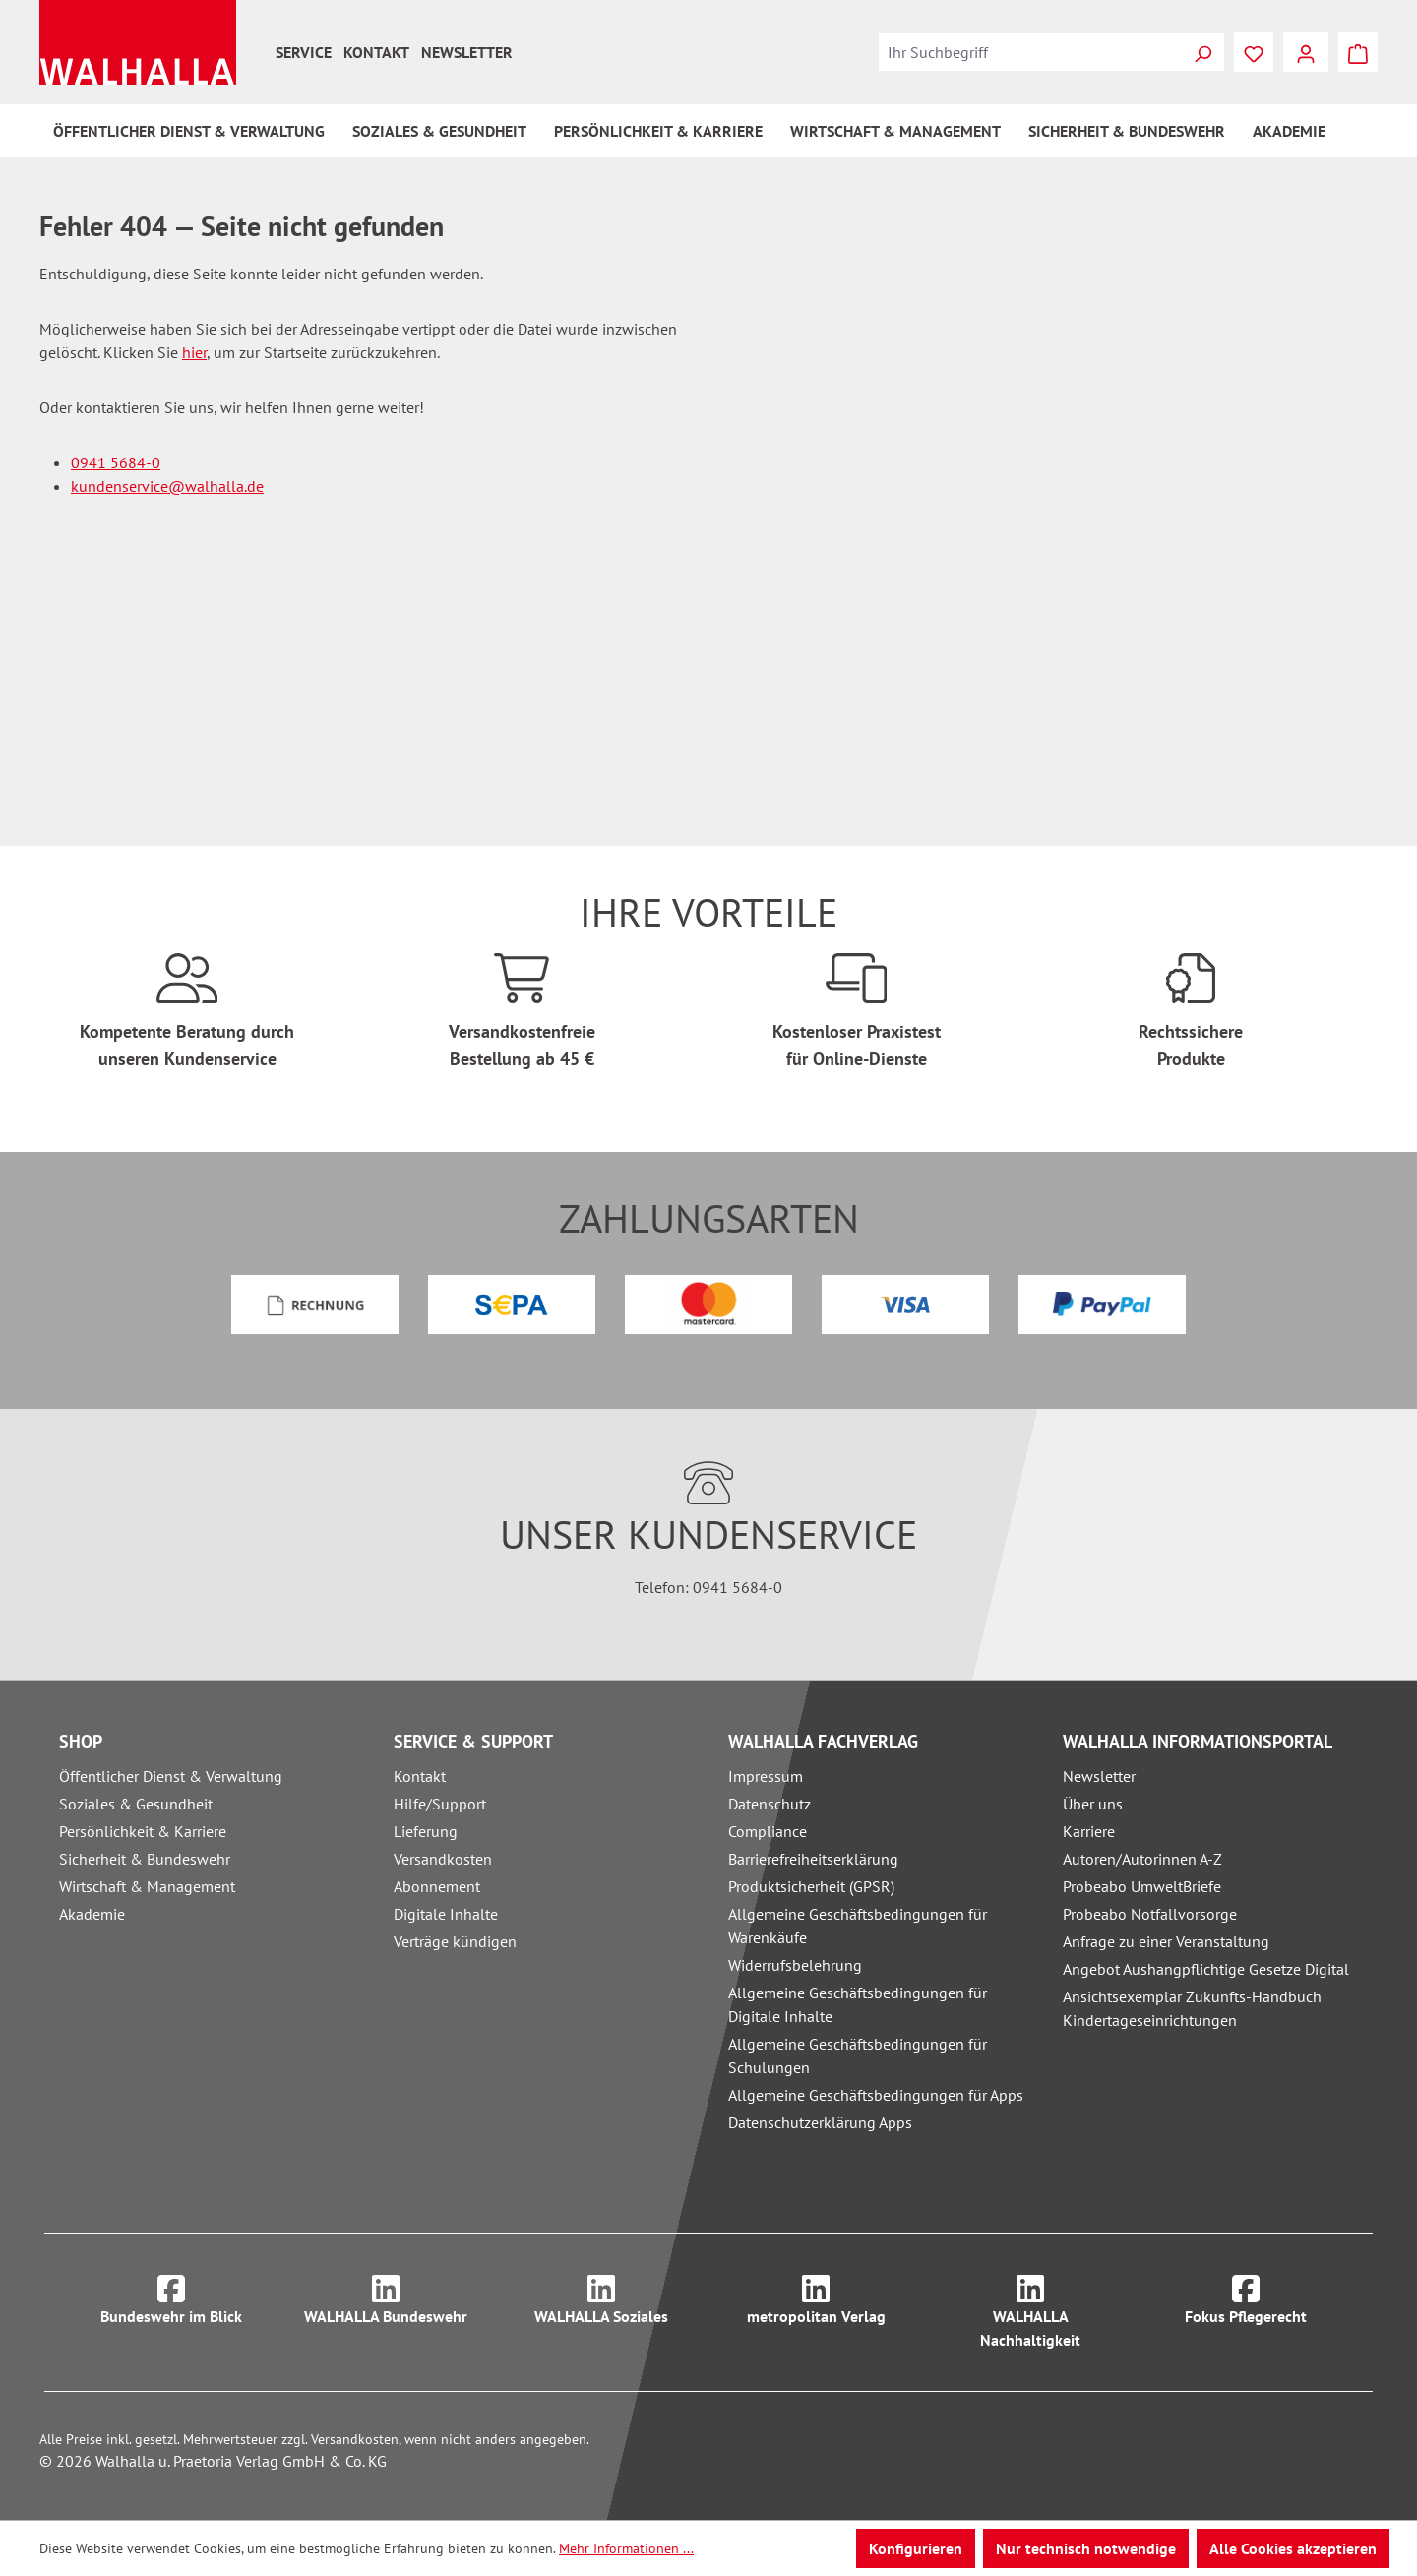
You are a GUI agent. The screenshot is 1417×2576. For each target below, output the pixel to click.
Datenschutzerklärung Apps (820, 2122)
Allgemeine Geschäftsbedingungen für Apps (875, 2095)
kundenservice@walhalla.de (167, 486)
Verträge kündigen (455, 1941)
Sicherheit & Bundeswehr (144, 1859)
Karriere (1089, 1831)
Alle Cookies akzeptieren (1293, 2548)
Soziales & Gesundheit (136, 1803)
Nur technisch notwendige (1086, 2548)
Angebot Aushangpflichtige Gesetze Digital (1206, 1969)
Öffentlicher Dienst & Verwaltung (170, 1776)
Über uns (1093, 1803)
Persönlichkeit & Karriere (142, 1831)
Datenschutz (769, 1803)
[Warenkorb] (1358, 52)
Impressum (765, 1776)
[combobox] (1030, 52)
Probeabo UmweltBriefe (1142, 1886)
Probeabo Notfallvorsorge (1150, 1914)
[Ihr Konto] (1305, 52)
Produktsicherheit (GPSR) (811, 1886)
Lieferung (426, 1831)
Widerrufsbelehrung (795, 1965)
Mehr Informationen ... (626, 2548)
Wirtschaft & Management (147, 1886)
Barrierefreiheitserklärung (813, 1859)
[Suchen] (1202, 52)
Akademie (92, 1914)
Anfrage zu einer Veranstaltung (1166, 1941)
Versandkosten (443, 1859)
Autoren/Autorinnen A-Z (1142, 1859)
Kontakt (376, 52)
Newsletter (467, 52)
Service (304, 52)
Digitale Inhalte (446, 1914)
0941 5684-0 (115, 462)
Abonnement (437, 1886)
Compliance (767, 1831)
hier (194, 352)
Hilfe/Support (440, 1803)
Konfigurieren (915, 2548)
